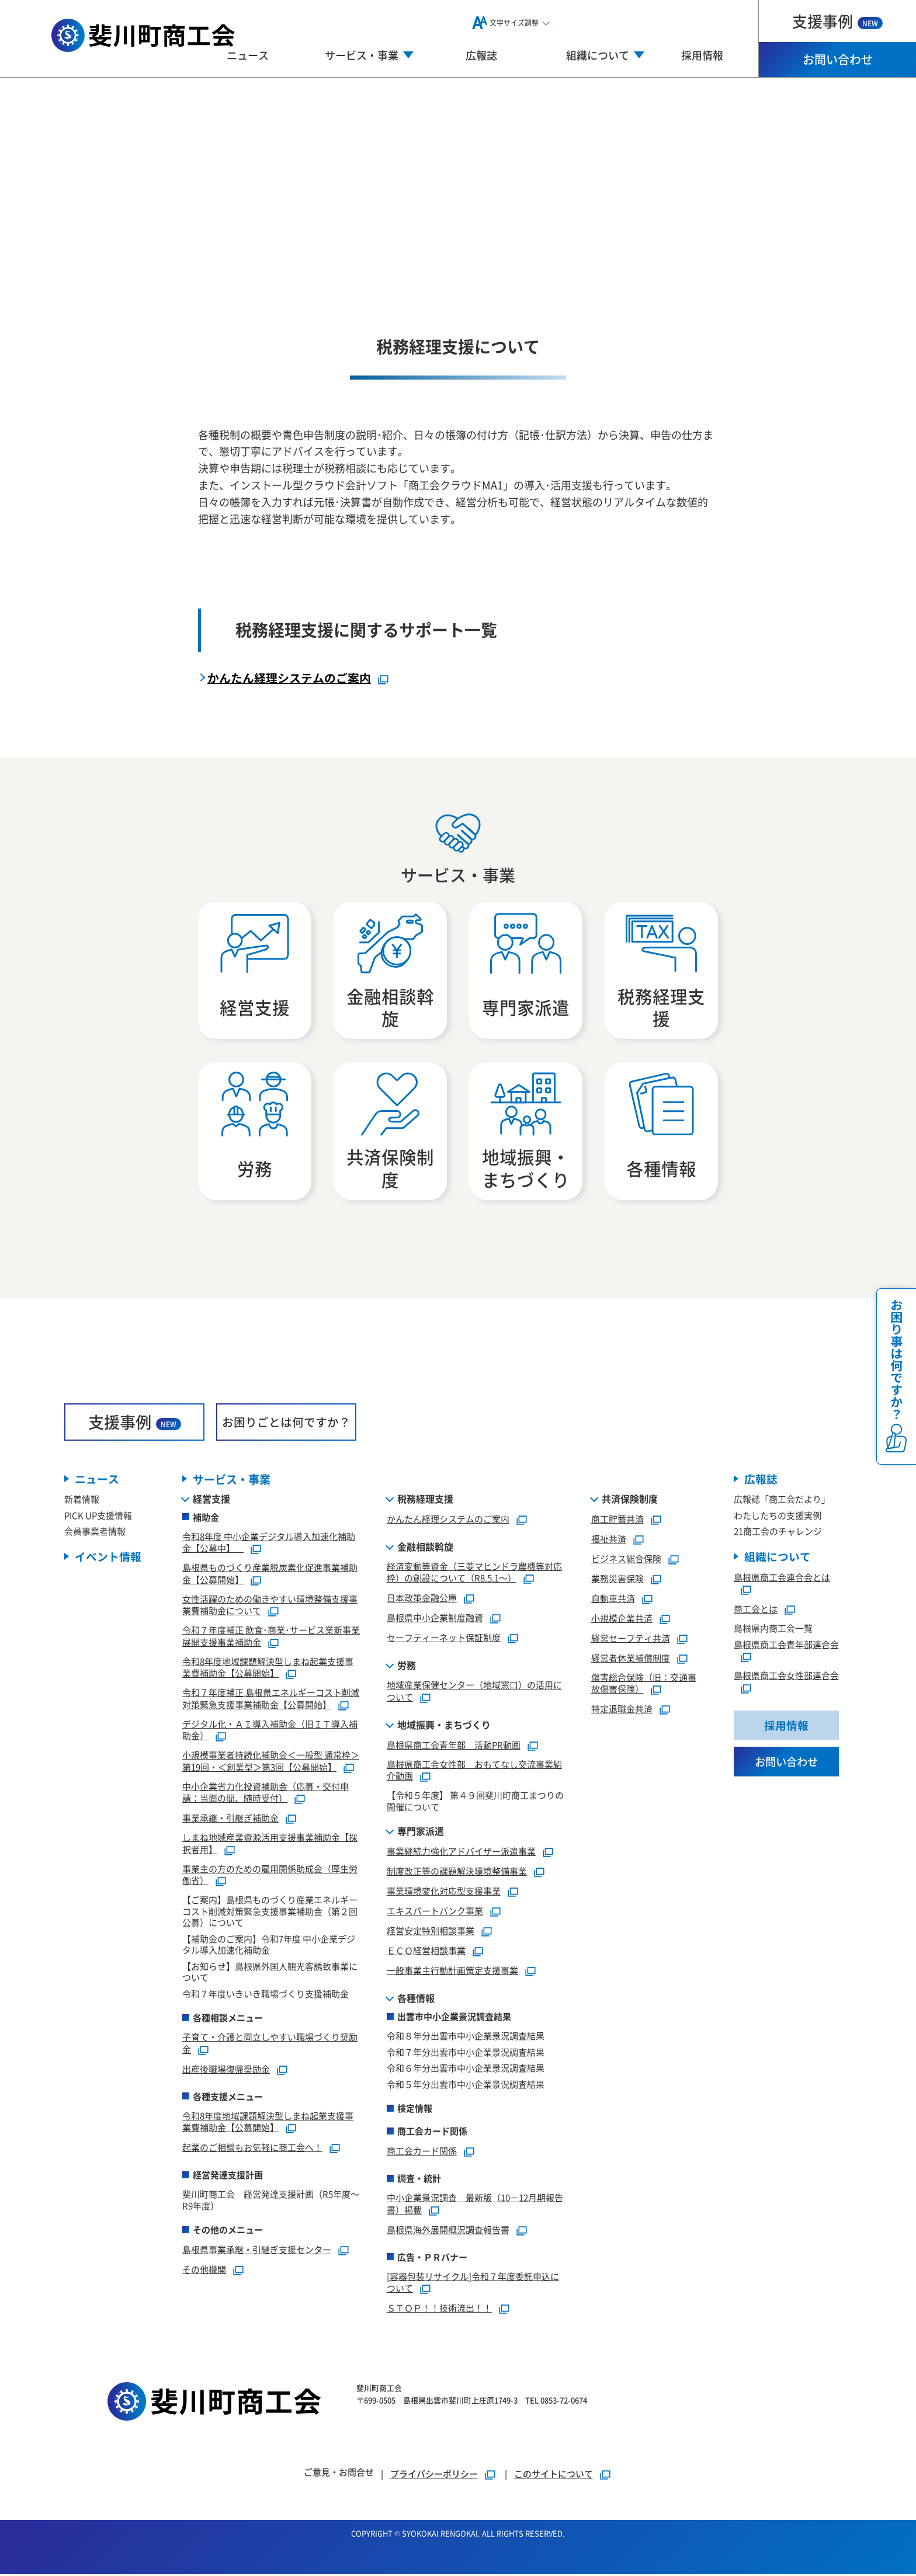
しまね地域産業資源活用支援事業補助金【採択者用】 (270, 1845)
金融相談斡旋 (425, 1548)
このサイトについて (553, 2475)
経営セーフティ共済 (630, 1639)
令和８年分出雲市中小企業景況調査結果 (465, 2037)
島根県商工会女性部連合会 (786, 1677)
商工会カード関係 (422, 2152)
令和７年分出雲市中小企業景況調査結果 (465, 2053)
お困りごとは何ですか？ (286, 1423)
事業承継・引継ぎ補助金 (230, 1819)
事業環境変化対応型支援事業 (444, 1892)
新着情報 (81, 1501)
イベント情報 (108, 1558)
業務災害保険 (617, 1580)
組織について (777, 1558)
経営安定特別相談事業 (430, 1932)
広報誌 (481, 54)
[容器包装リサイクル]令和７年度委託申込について (473, 2284)
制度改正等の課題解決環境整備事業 (457, 1872)
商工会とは (756, 1611)
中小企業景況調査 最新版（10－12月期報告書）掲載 (475, 2205)
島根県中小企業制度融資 (435, 1619)
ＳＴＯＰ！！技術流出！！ (439, 2309)
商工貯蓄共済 (617, 1520)
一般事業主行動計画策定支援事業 (452, 1972)
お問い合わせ (838, 59)
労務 (406, 1666)
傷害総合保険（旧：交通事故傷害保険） (643, 1685)
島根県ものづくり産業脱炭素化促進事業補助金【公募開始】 (270, 1575)
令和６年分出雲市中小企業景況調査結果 (465, 2069)
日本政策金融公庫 (422, 1599)
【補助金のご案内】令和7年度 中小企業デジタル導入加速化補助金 (268, 1946)
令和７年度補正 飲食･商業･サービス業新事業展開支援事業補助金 (271, 1637)
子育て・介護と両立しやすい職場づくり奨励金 (270, 2044)
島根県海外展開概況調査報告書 (448, 2231)
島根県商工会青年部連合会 (786, 1646)
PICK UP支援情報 (98, 1517)
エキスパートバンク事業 (435, 1912)
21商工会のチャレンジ (778, 1533)
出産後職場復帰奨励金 (226, 2070)
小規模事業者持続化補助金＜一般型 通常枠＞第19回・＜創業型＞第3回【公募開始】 (270, 1762)
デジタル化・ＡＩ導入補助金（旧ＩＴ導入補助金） (270, 1731)
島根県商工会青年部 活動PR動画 (454, 1746)
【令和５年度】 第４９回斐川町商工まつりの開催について (475, 1802)
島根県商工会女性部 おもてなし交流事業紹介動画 (474, 1772)
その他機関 (204, 2271)
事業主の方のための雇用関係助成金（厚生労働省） (270, 1876)
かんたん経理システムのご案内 (289, 677)
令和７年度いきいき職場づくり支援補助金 (265, 1995)
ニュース (248, 54)
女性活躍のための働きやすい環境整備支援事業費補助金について (270, 1606)
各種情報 (416, 1999)
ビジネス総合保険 (626, 1560)
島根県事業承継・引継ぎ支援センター (256, 2251)
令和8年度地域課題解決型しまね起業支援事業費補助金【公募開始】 (267, 1669)
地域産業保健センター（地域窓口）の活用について (474, 1692)
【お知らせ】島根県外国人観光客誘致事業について (270, 1974)
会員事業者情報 (95, 1533)
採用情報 (702, 54)
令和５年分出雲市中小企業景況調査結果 (465, 2086)
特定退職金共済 (622, 1710)
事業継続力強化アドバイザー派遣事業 (461, 1853)
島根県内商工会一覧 (773, 1630)
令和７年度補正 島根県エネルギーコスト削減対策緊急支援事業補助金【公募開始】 (270, 1700)
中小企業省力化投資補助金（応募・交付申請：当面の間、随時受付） (265, 1794)
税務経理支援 (425, 1500)
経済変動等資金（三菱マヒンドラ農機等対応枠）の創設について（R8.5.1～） (474, 1574)
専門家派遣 (420, 1832)
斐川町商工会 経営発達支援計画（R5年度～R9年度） (270, 2201)
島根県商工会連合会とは (782, 1579)
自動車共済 (613, 1600)
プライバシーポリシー (434, 2475)
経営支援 (211, 1500)
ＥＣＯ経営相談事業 (426, 1952)
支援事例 (837, 21)
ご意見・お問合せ (339, 2473)
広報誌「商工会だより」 (782, 1501)
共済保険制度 (630, 1500)
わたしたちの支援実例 (777, 1517)
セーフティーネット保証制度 (444, 1639)
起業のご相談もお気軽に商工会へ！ (252, 2149)
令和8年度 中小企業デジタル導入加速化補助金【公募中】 (268, 1544)
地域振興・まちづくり (444, 1726)
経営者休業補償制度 (630, 1659)
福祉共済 (608, 1540)
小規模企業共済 (622, 1620)
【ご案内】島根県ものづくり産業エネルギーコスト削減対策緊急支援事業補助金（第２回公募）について (270, 1912)
